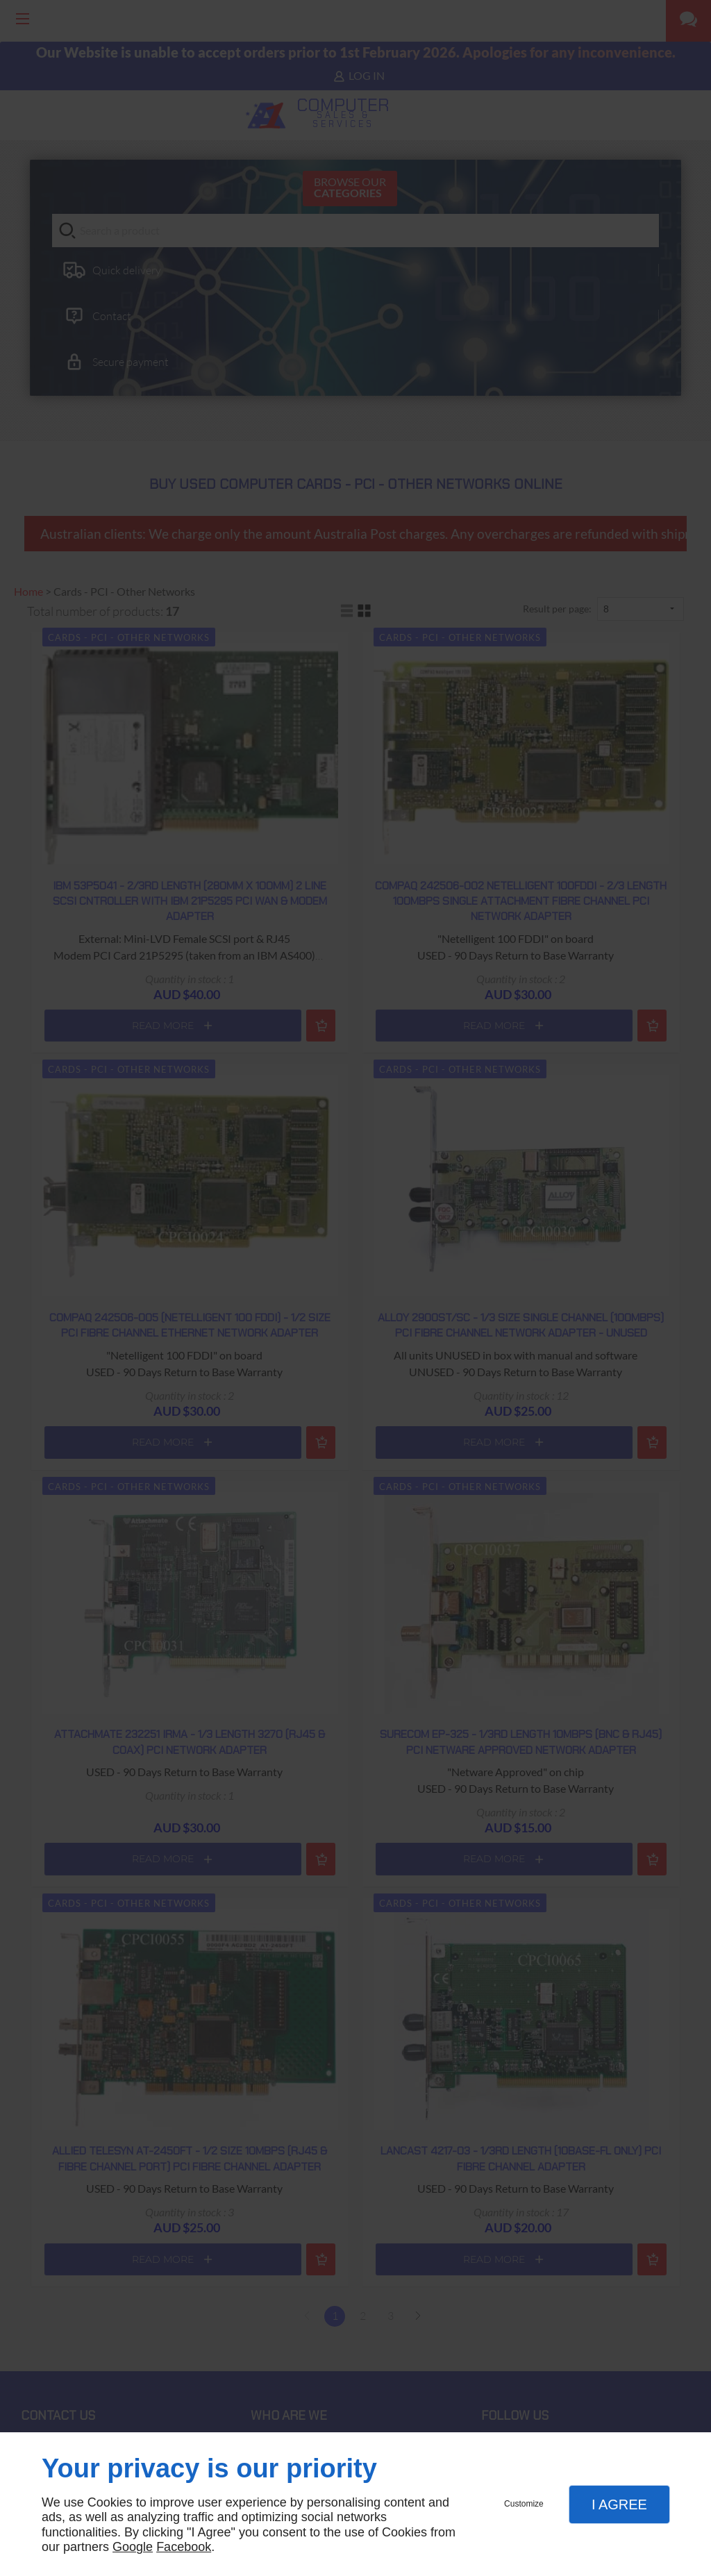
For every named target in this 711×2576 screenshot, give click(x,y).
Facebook (183, 2547)
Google (132, 2547)
